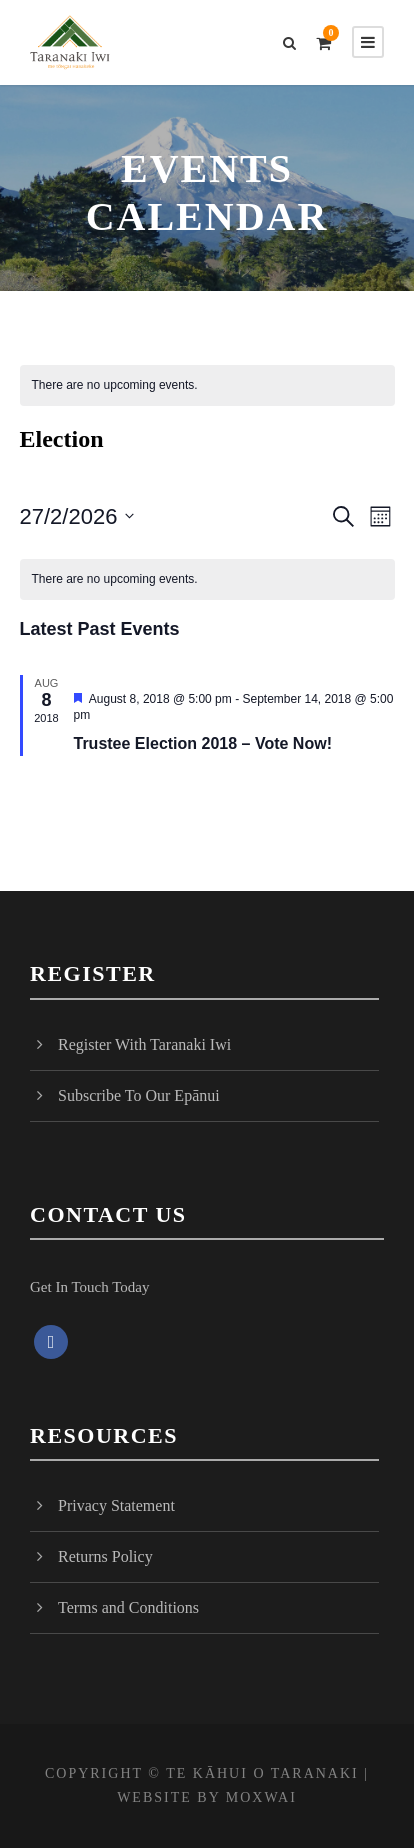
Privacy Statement (116, 1505)
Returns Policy (105, 1556)
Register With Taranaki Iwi (144, 1044)
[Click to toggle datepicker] (77, 516)
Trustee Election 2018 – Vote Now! (203, 743)
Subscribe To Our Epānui (139, 1095)
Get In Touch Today (89, 1287)
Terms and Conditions (128, 1607)
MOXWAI (261, 1797)
